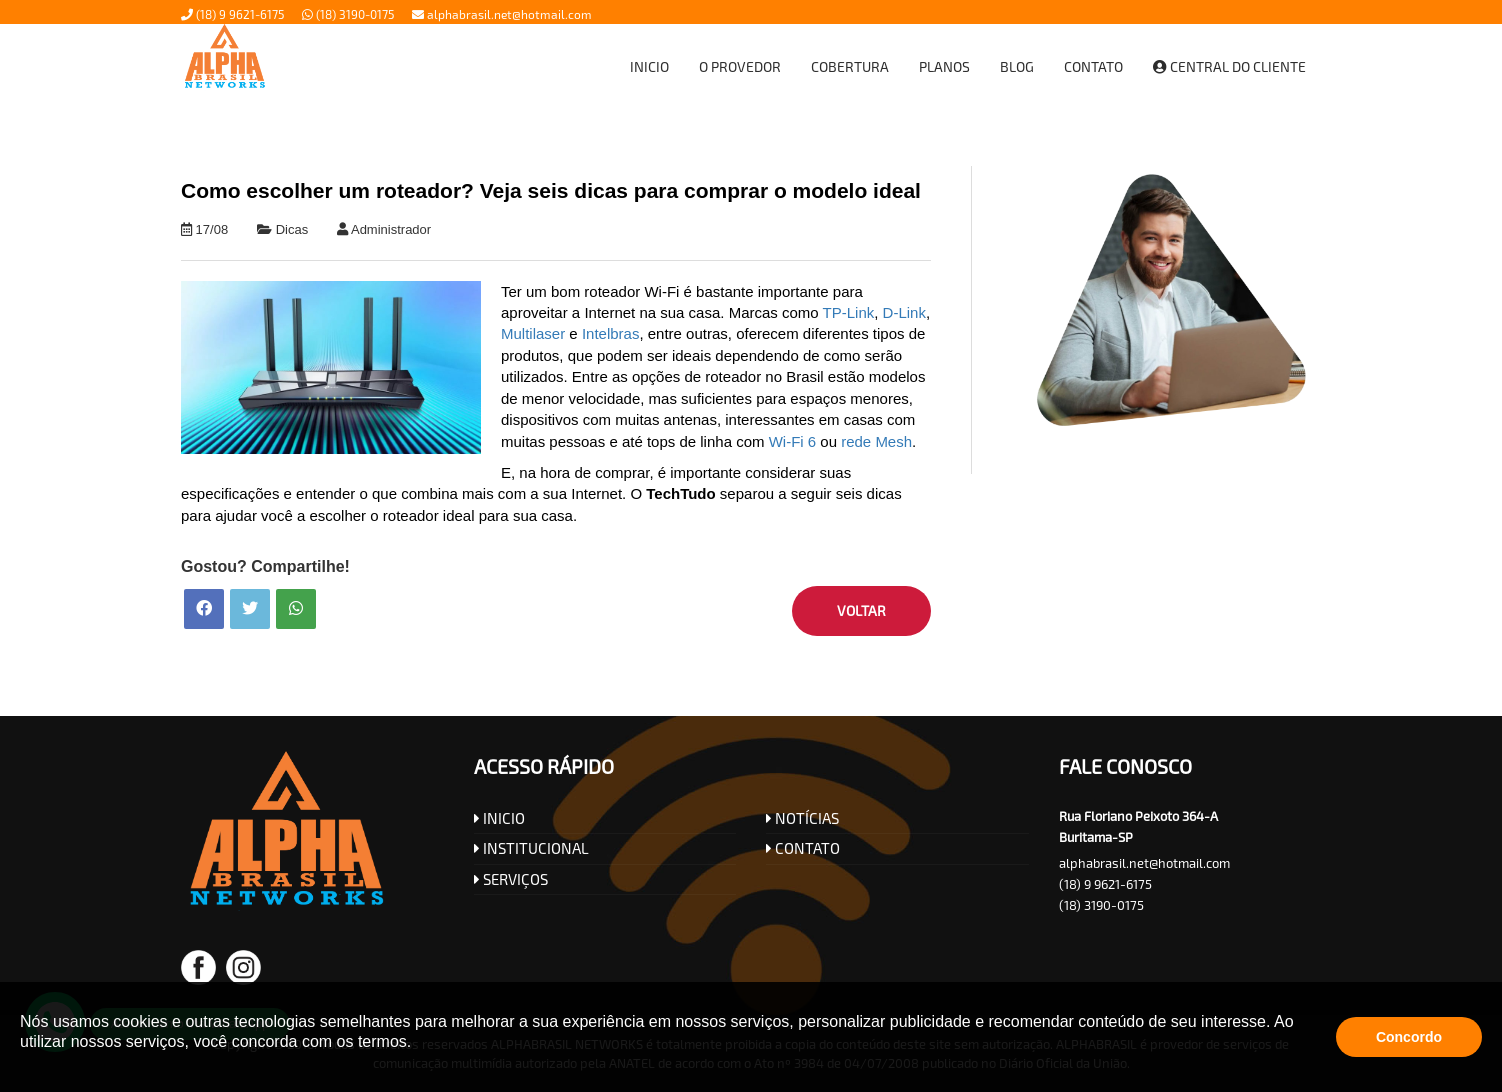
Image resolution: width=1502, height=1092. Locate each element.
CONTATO (803, 848)
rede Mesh (876, 441)
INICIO (499, 818)
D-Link (904, 312)
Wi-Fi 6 (793, 441)
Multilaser (533, 333)
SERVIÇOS (511, 879)
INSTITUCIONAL (531, 848)
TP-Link (849, 312)
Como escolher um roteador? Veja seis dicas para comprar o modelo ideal (551, 190)
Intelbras (611, 333)
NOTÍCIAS (802, 818)
